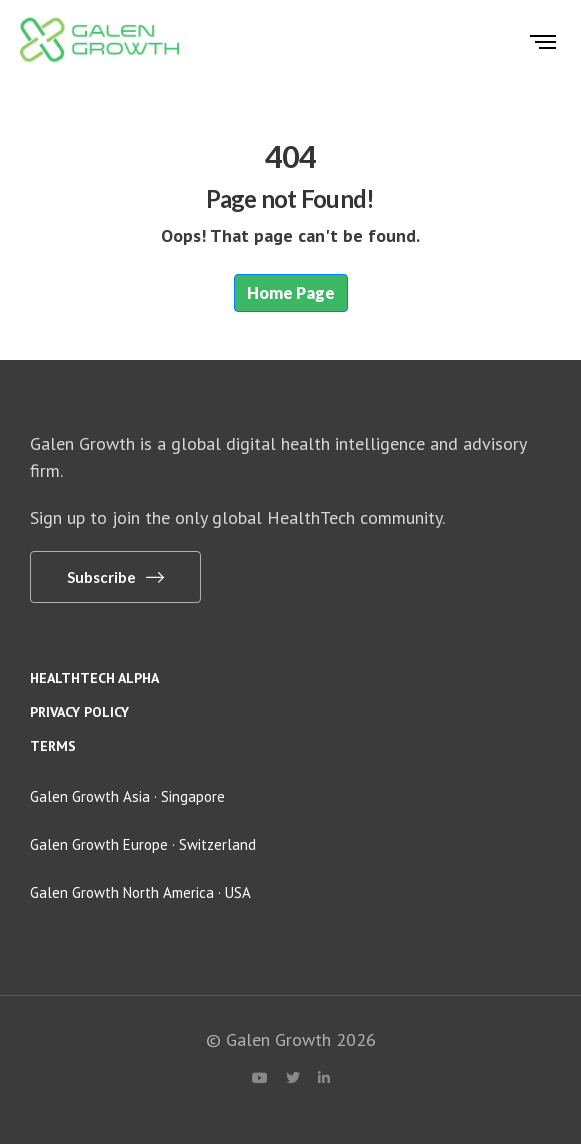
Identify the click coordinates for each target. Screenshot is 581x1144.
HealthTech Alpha (94, 678)
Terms (53, 746)
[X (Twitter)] (293, 1078)
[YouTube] (260, 1078)
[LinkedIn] (324, 1078)
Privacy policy (79, 712)
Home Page (291, 292)
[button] (115, 577)
